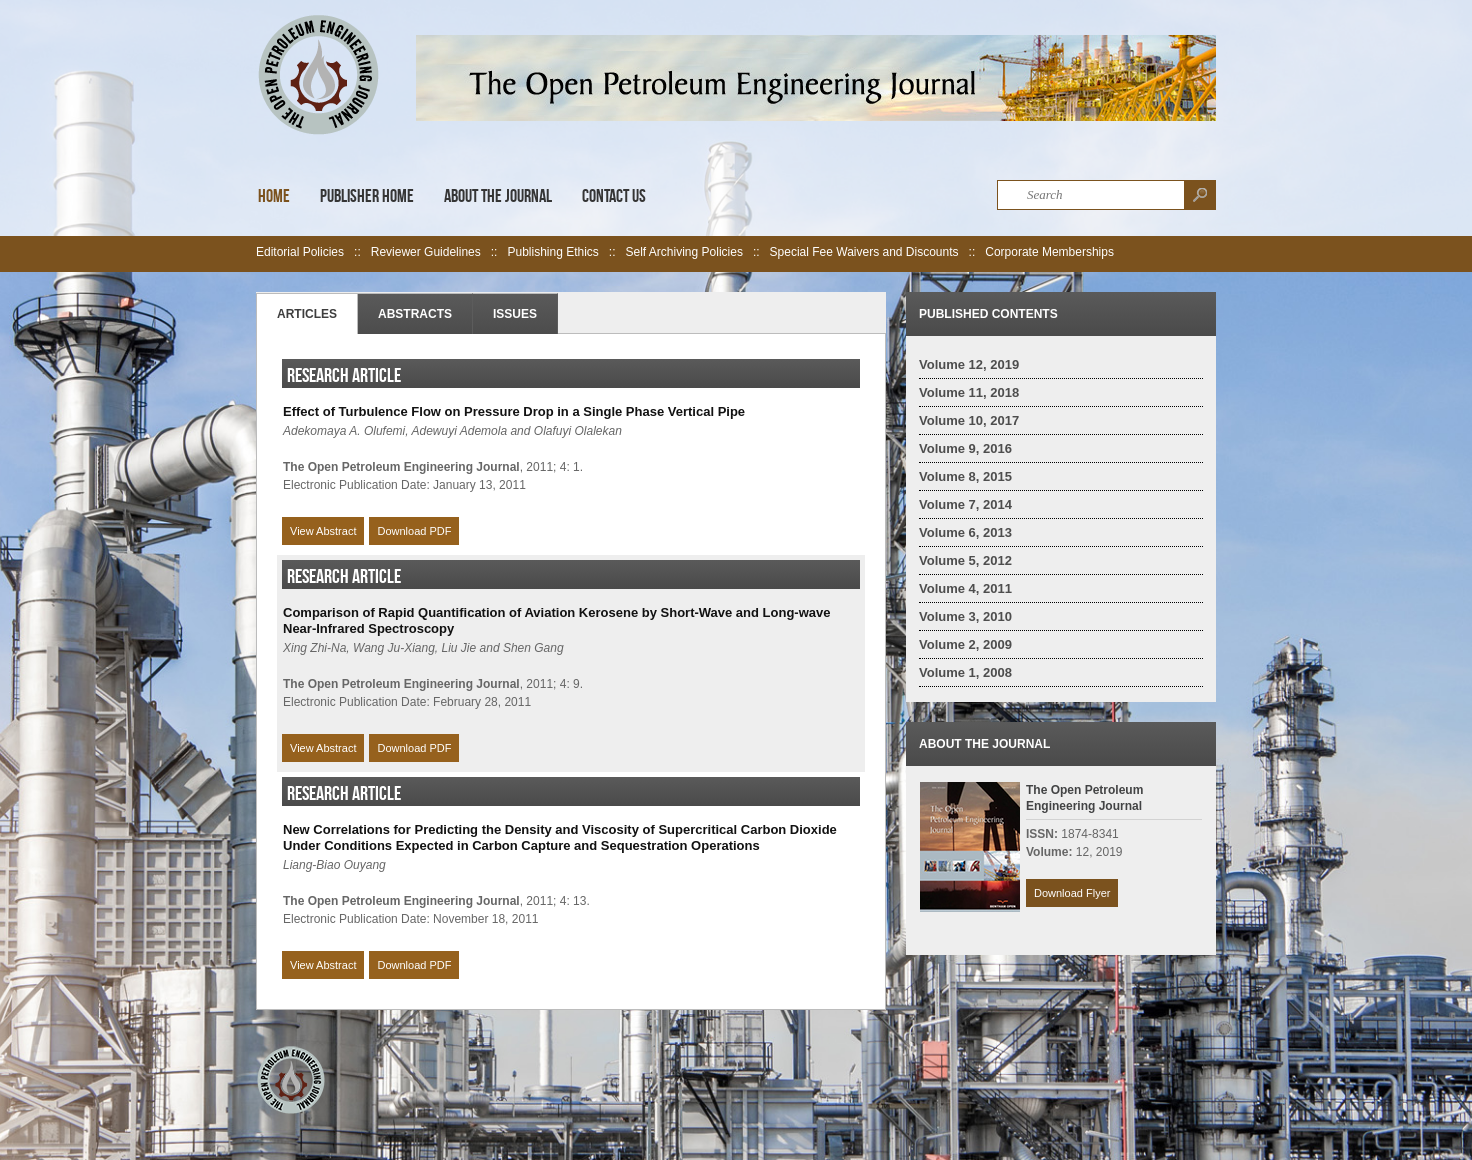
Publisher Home (367, 196)
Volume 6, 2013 (965, 532)
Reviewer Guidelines (426, 252)
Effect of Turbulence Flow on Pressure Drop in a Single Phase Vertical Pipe (514, 411)
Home (274, 196)
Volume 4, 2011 (965, 588)
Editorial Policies (300, 252)
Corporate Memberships (1049, 252)
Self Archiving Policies (684, 252)
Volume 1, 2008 (965, 672)
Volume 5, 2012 (965, 560)
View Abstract (323, 531)
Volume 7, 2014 (965, 504)
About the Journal (498, 196)
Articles (307, 314)
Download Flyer (1072, 893)
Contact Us (614, 196)
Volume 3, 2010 (965, 616)
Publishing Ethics (552, 252)
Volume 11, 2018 (969, 392)
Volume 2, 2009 (965, 644)
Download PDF (414, 531)
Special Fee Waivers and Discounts (864, 252)
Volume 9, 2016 (965, 448)
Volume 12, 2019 (969, 364)
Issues (515, 314)
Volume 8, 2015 (965, 476)
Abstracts (415, 314)
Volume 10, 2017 (969, 420)
